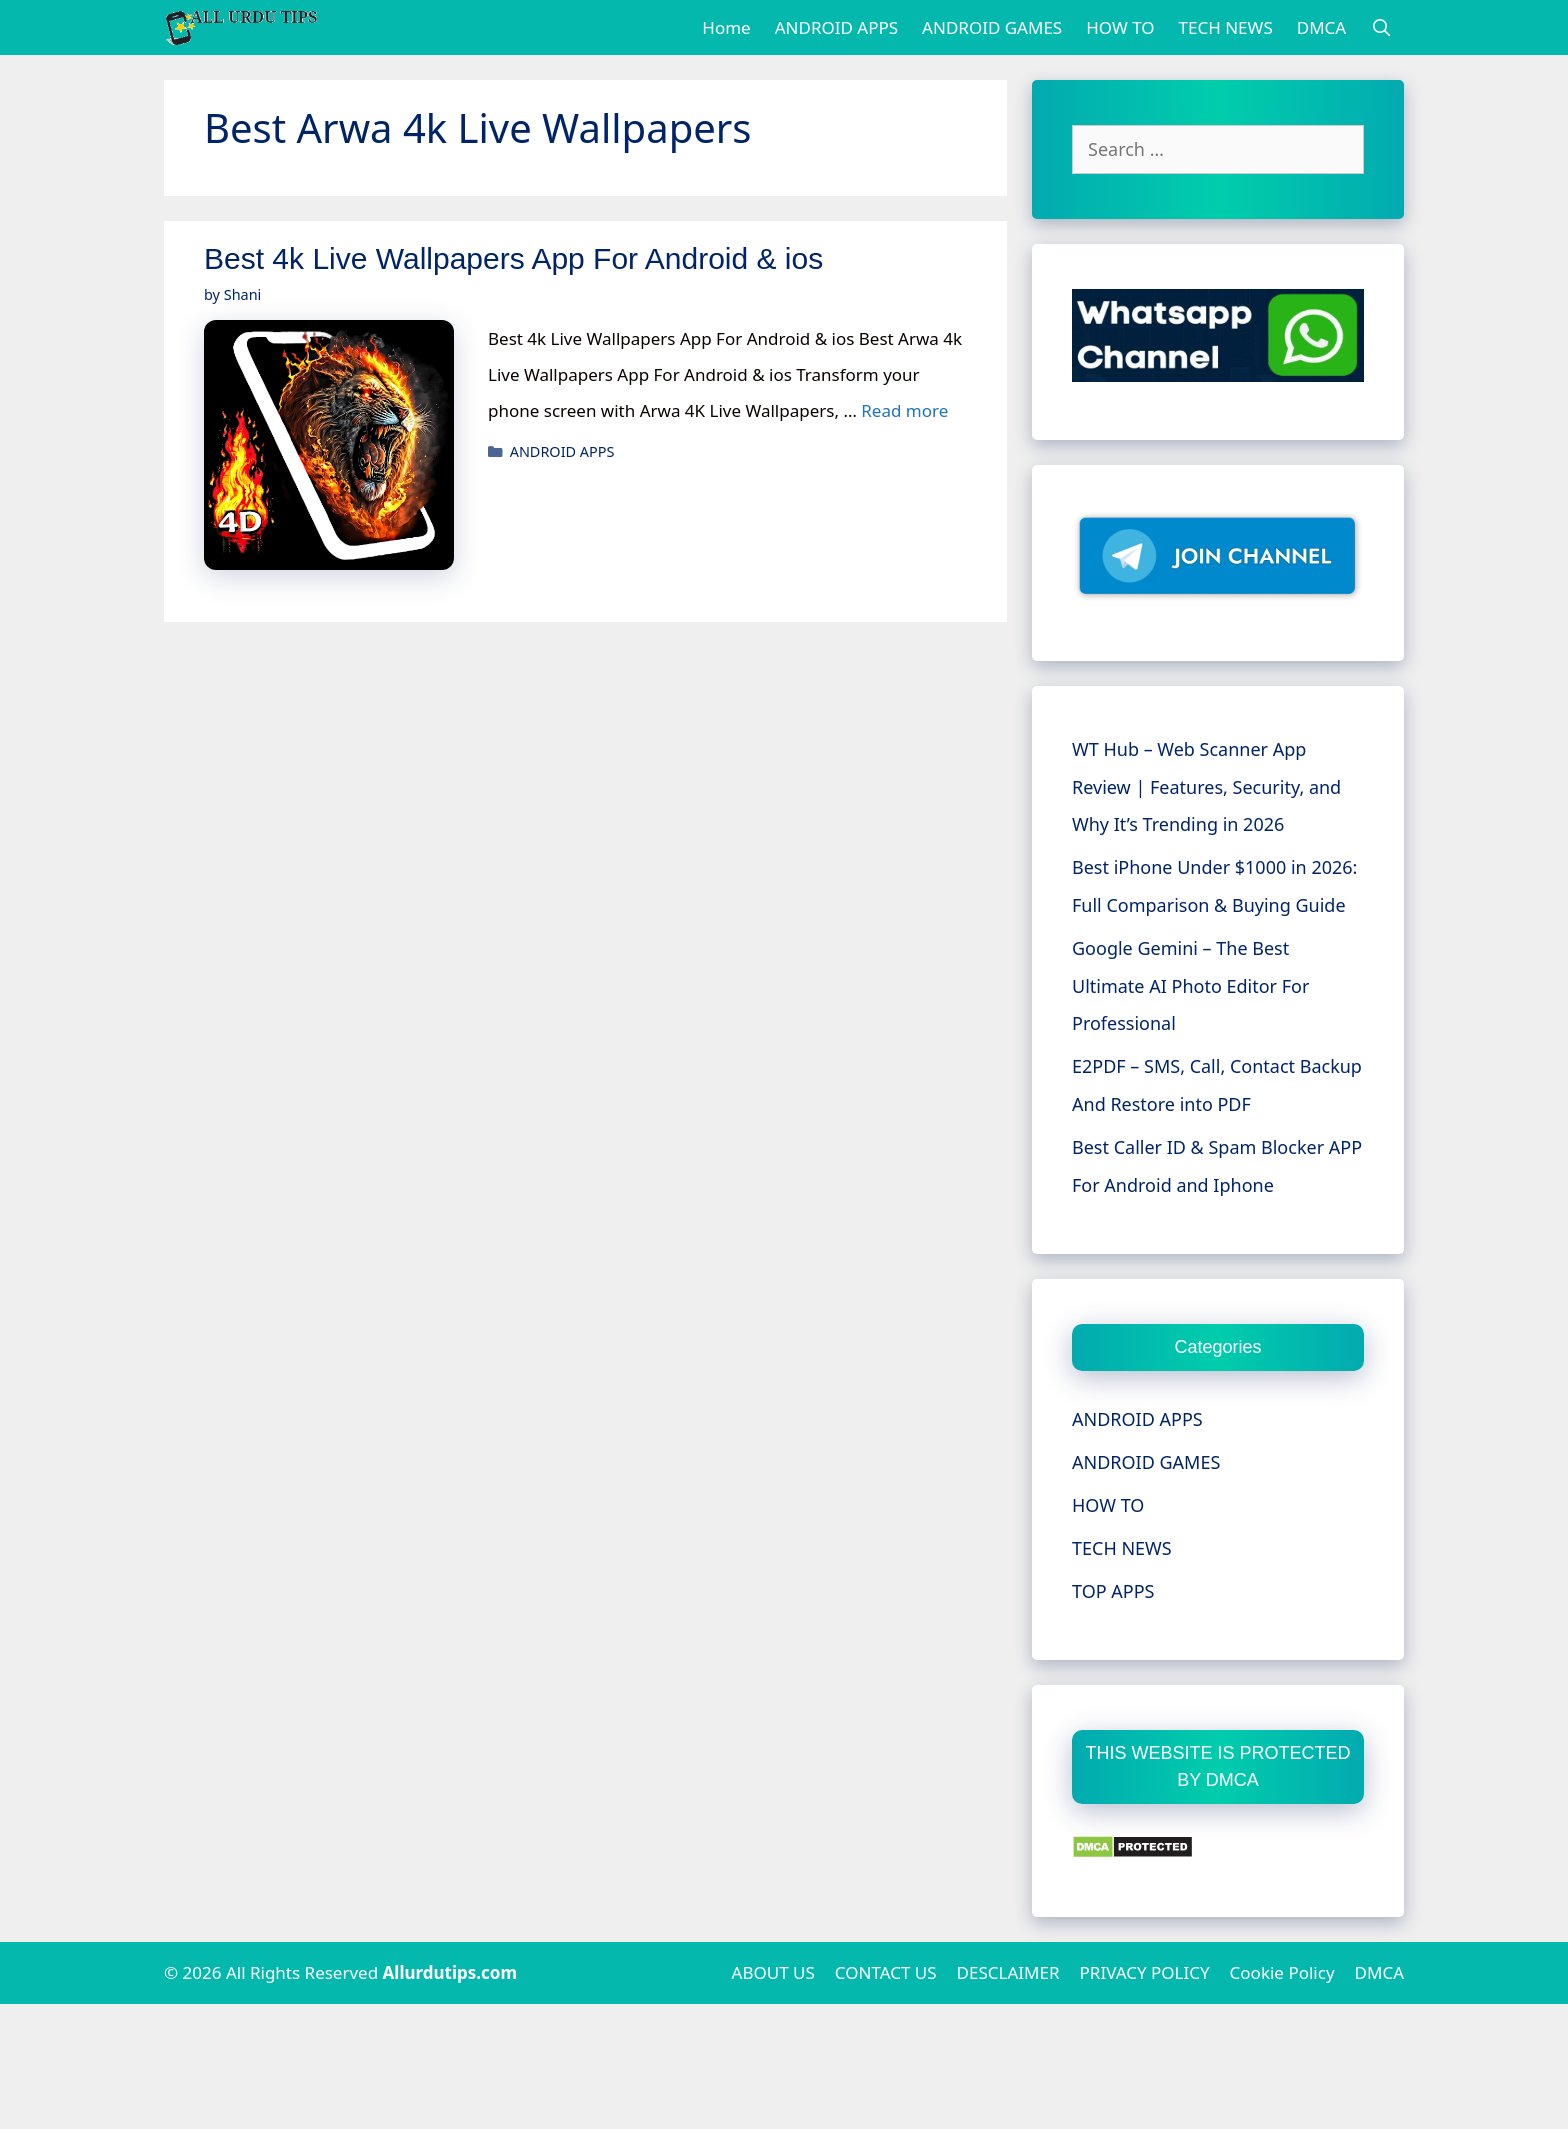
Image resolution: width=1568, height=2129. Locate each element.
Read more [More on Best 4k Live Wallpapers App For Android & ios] (904, 410)
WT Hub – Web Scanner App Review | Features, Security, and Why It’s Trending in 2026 (1206, 787)
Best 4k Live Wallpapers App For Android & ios (513, 258)
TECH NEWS (1226, 27)
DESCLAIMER (1008, 1972)
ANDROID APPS (836, 27)
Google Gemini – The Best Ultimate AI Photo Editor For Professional (1190, 986)
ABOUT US (773, 1972)
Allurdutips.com (450, 1972)
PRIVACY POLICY (1145, 1972)
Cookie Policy (1282, 1972)
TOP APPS (1113, 1591)
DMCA (1321, 27)
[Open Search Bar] (1381, 27)
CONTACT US (886, 1972)
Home (726, 27)
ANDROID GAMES (992, 27)
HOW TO (1120, 27)
